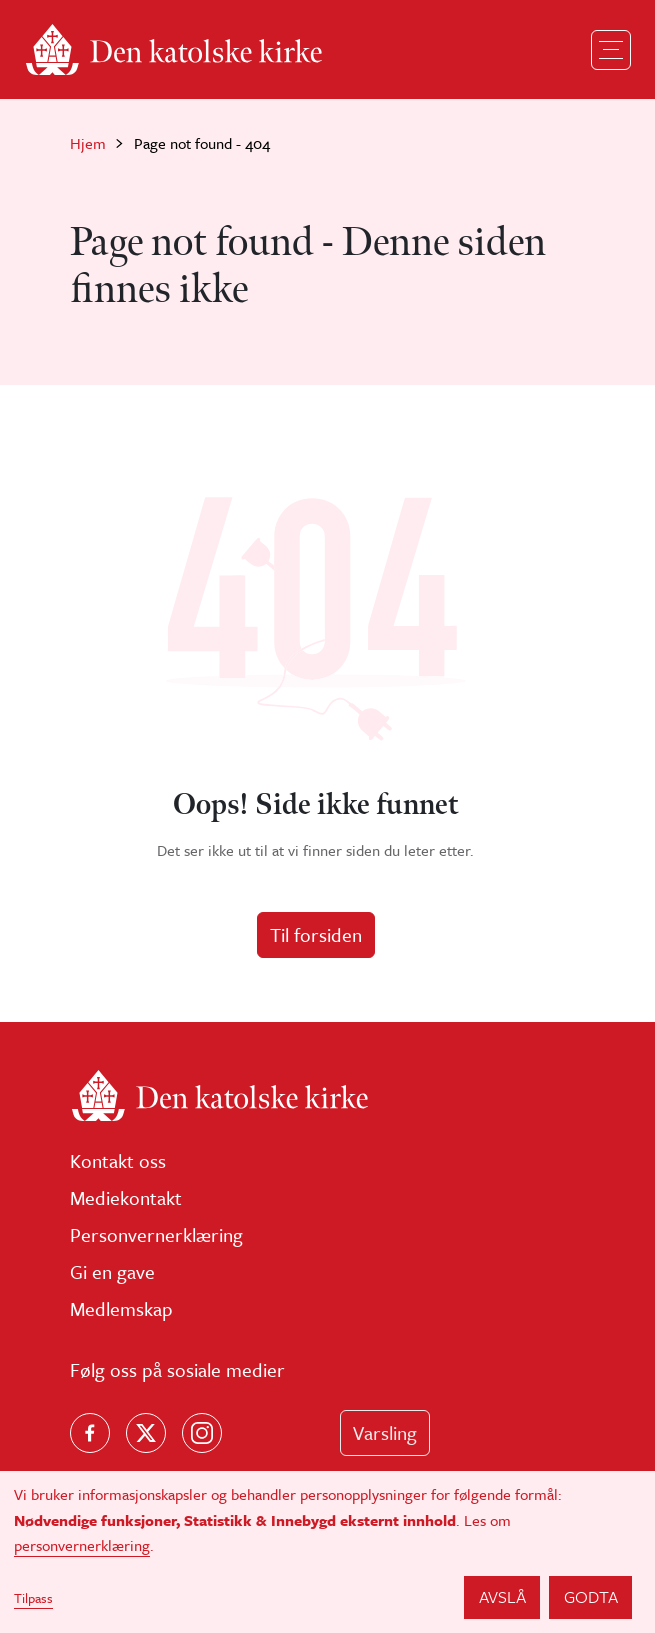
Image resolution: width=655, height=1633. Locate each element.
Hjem (88, 143)
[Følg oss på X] (146, 1433)
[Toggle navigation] (611, 50)
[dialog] (327, 1552)
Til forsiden (316, 934)
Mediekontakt (126, 1197)
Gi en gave (112, 1271)
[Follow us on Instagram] (202, 1433)
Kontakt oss (118, 1160)
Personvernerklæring (156, 1234)
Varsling (385, 1432)
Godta (591, 1596)
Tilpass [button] (33, 1598)
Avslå (502, 1596)
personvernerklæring (82, 1545)
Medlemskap (121, 1308)
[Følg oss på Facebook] (90, 1433)
